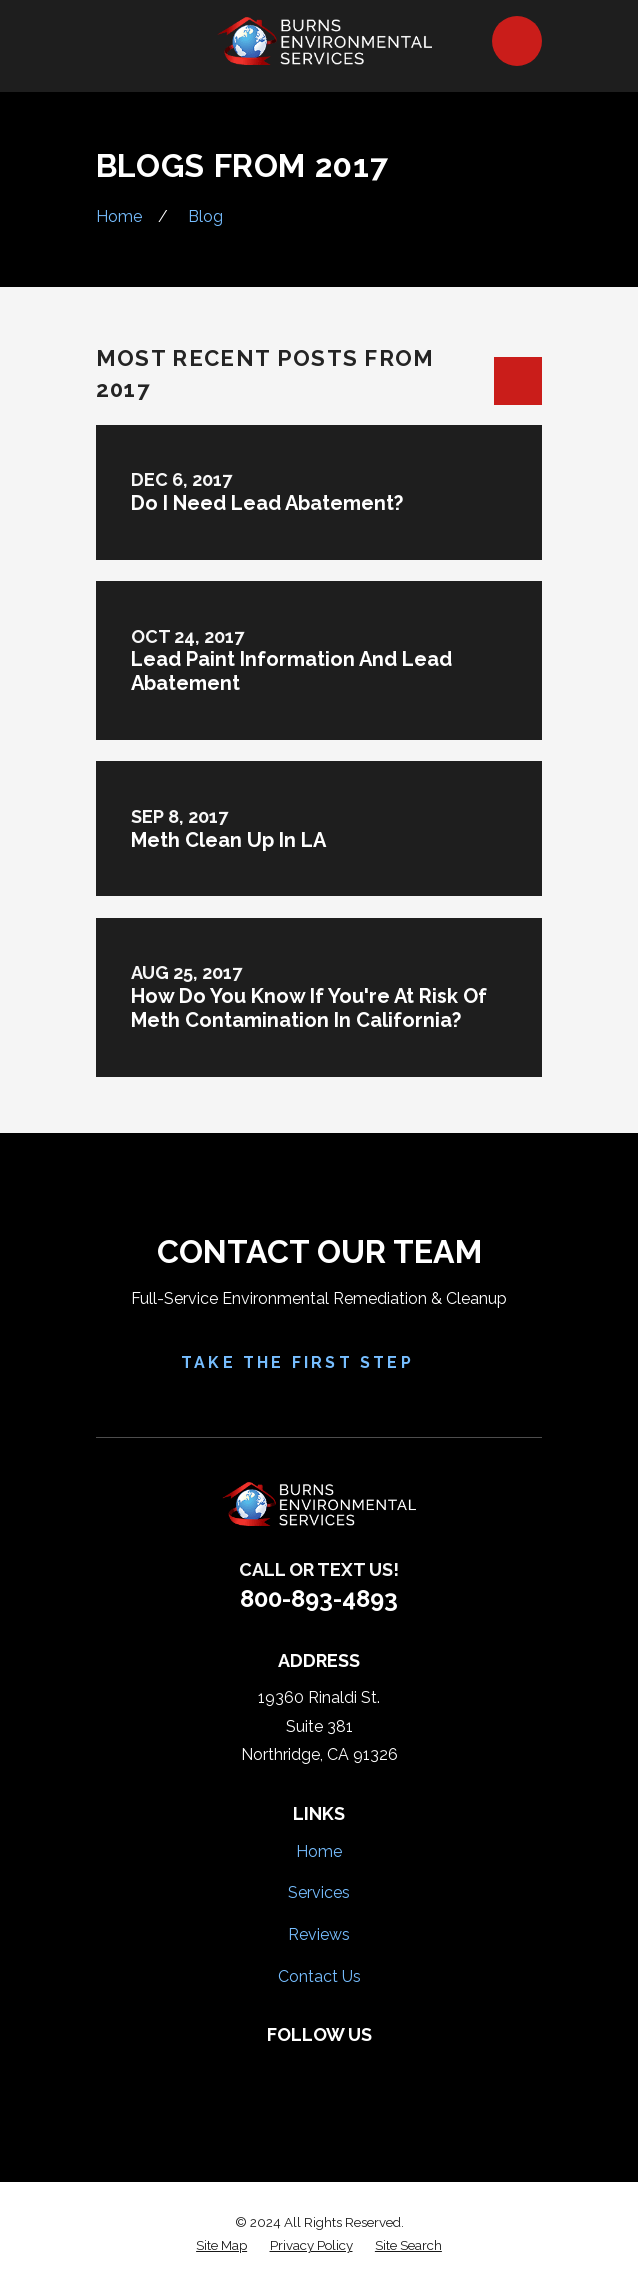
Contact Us (319, 1976)
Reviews (319, 1934)
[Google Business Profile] (384, 2070)
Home (319, 1851)
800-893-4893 (319, 1598)
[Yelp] (297, 2070)
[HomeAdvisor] (341, 2070)
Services (319, 1892)
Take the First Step (319, 1362)
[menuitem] (221, 2246)
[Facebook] (253, 2070)
